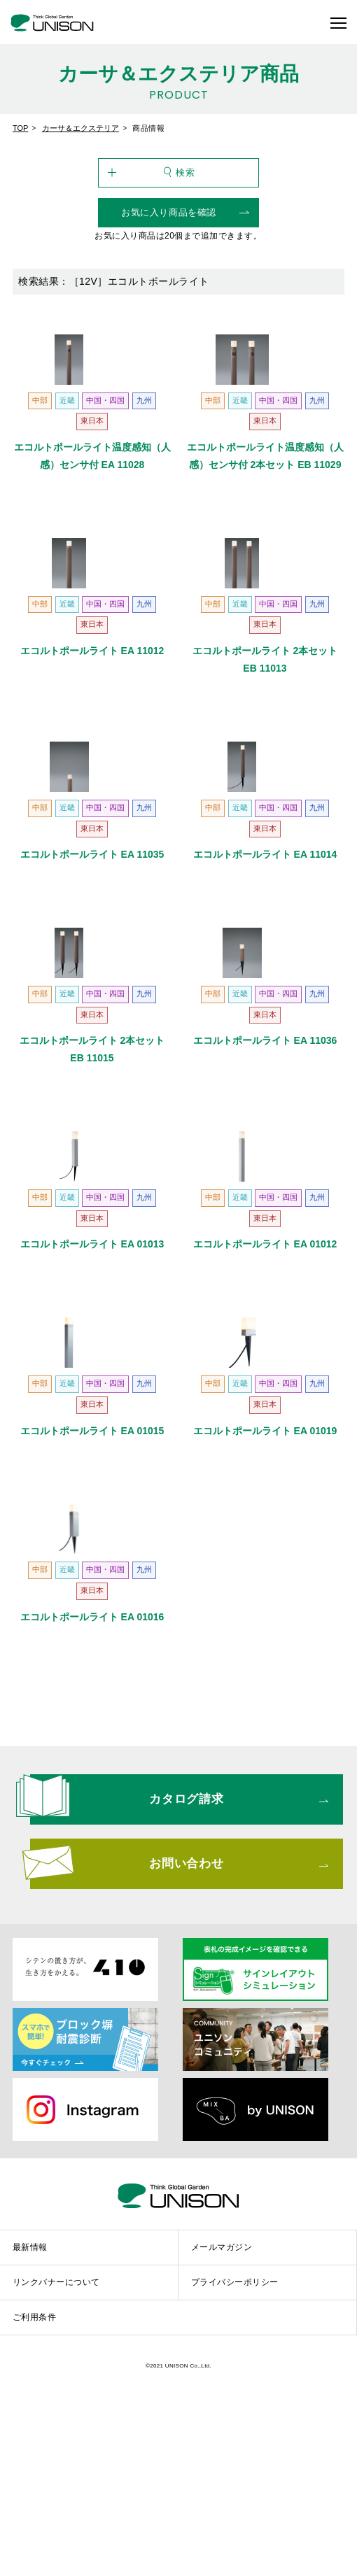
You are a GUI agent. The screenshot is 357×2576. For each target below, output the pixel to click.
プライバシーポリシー (235, 2468)
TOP (20, 128)
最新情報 (30, 2433)
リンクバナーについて (56, 2468)
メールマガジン (221, 2433)
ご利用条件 (34, 2503)
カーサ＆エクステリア (80, 128)
